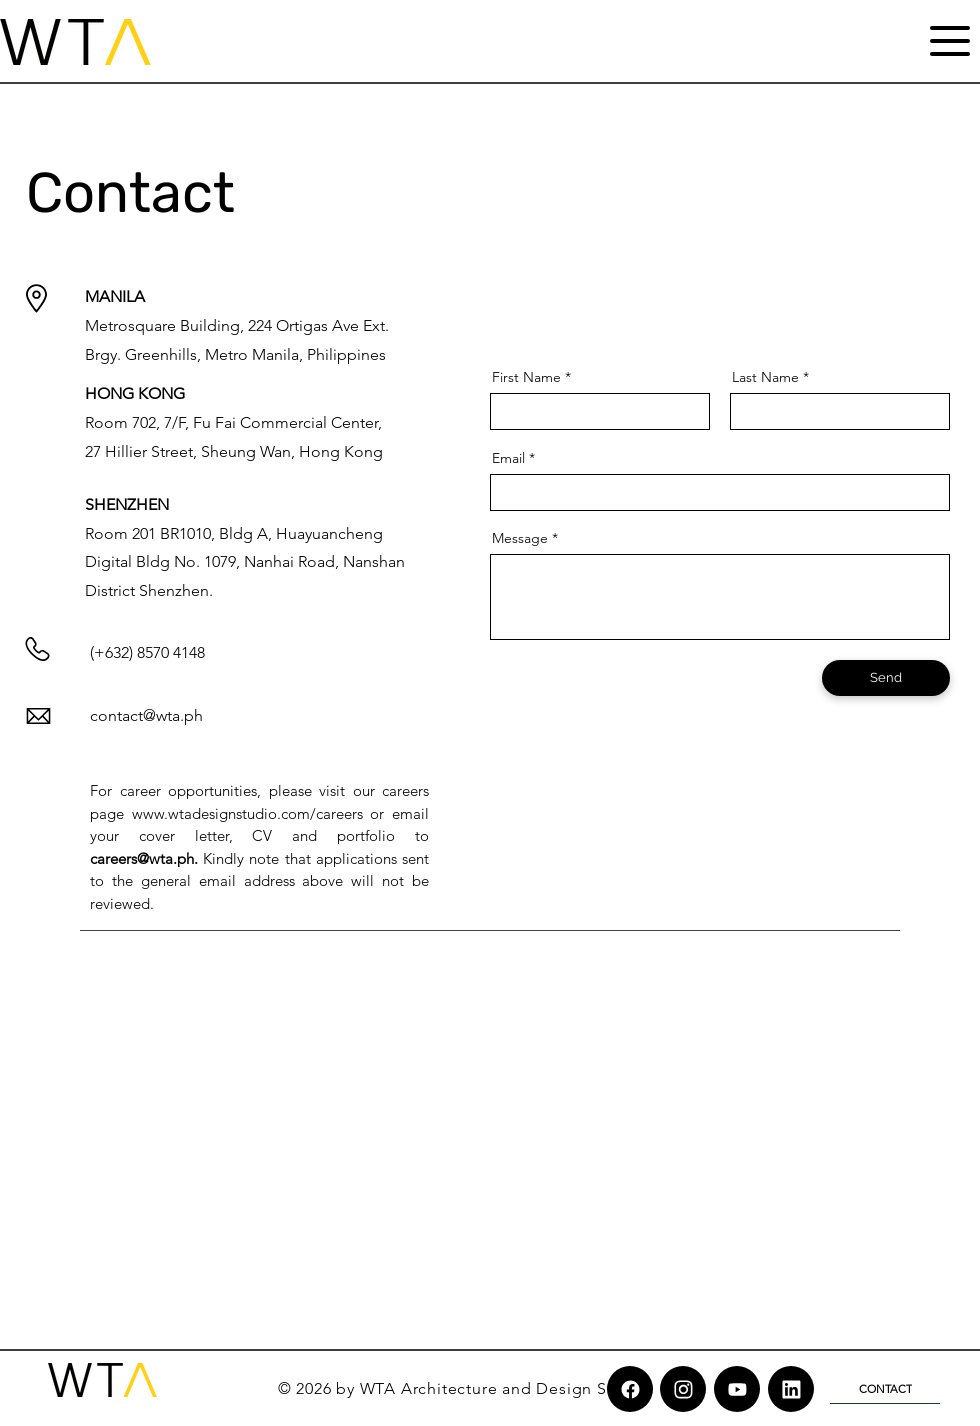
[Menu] (949, 40)
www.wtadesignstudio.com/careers (247, 813)
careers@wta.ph (142, 858)
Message (520, 538)
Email (508, 458)
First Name (526, 377)
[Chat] (630, 1389)
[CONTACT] (885, 1389)
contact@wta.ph (146, 715)
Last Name (765, 377)
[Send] (886, 678)
